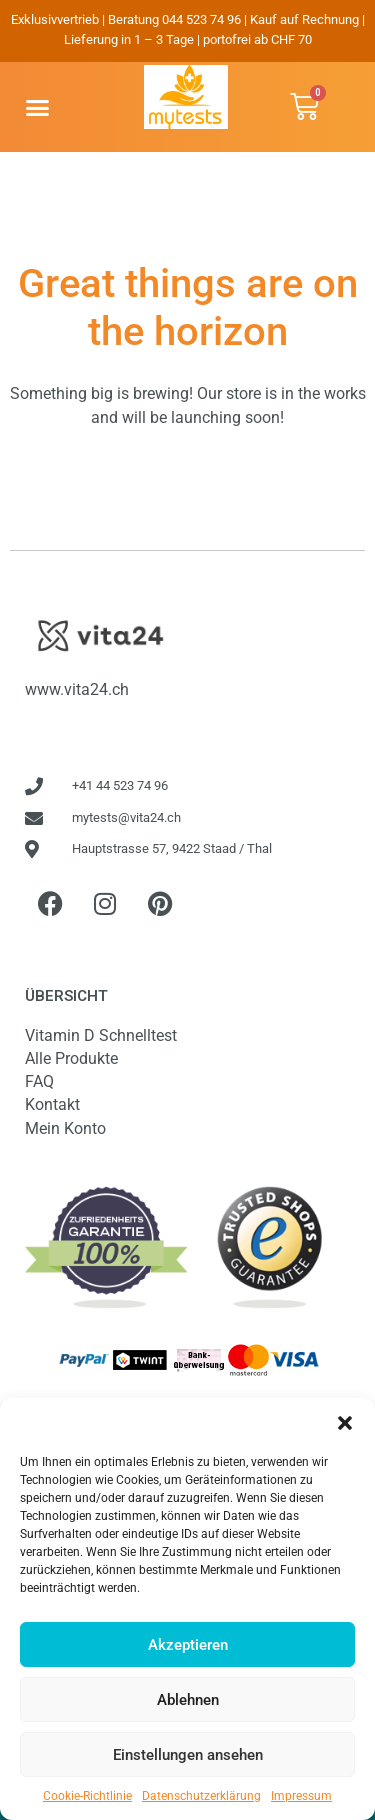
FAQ (39, 1081)
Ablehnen (188, 1700)
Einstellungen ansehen (188, 1755)
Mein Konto (65, 1128)
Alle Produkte (71, 1058)
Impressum (301, 1796)
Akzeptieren (188, 1645)
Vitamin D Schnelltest (101, 1035)
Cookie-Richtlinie (87, 1796)
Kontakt (52, 1104)
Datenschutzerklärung (201, 1796)
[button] (345, 1423)
